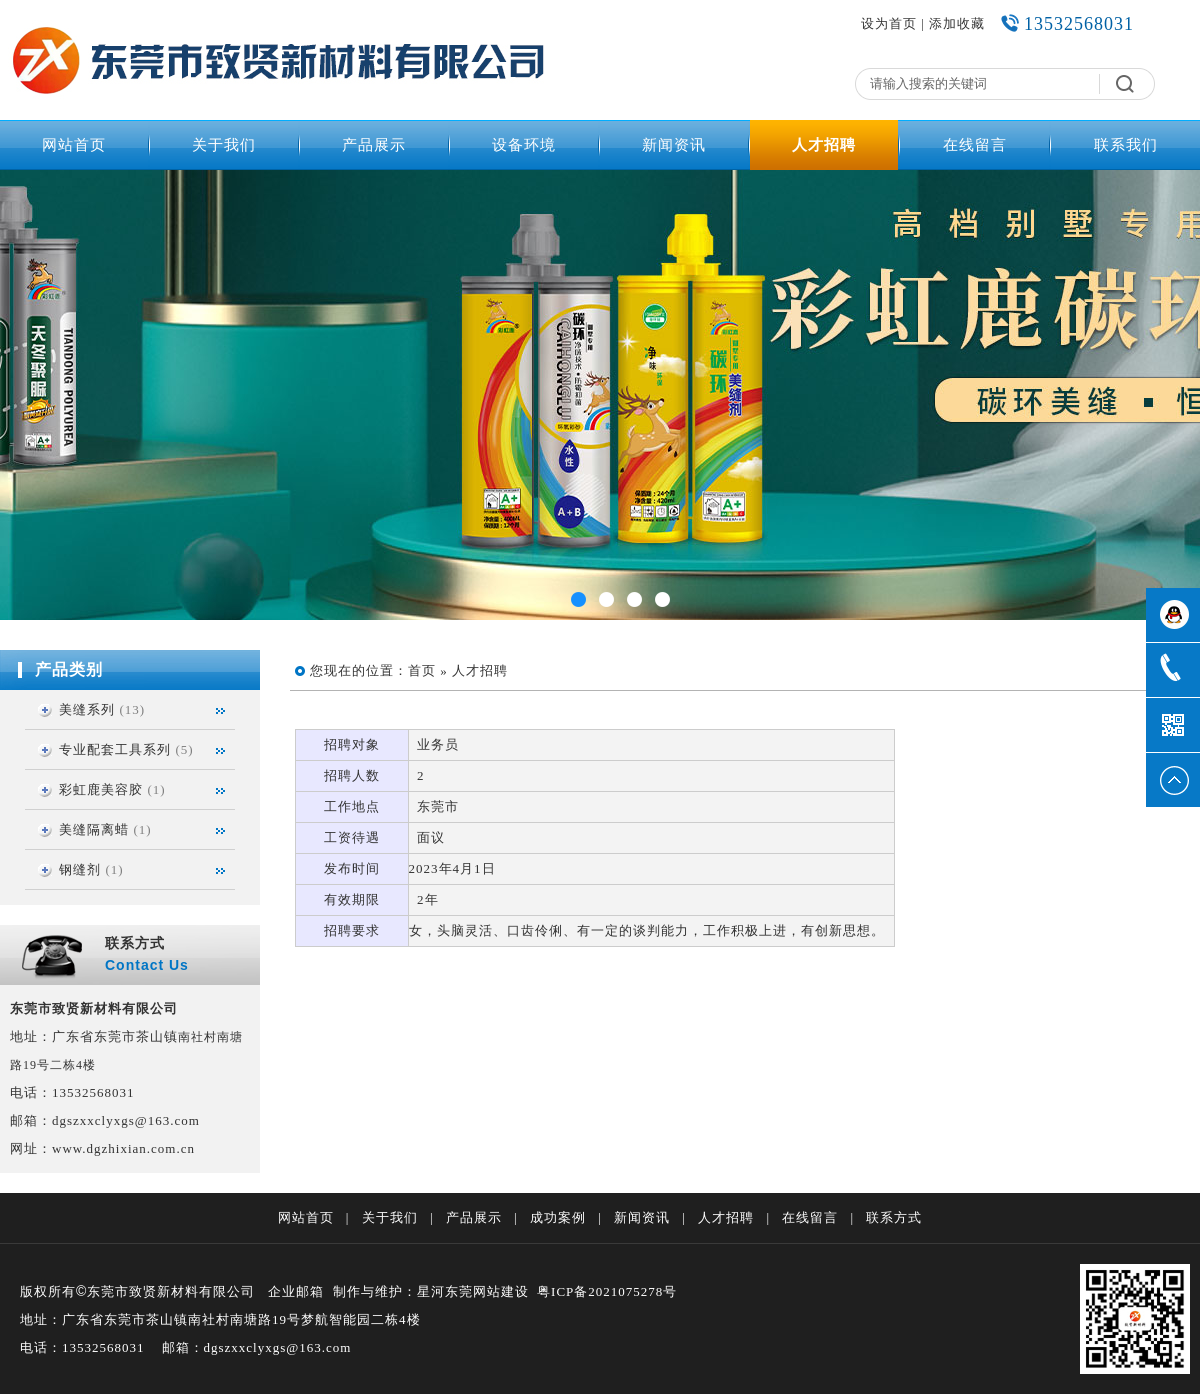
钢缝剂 (80, 869)
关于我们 (224, 145)
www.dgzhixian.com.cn (123, 1148)
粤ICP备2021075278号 (607, 1291)
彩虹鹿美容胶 (101, 789)
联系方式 (894, 1217)
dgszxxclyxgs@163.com (126, 1120)
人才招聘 (824, 145)
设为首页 (889, 23)
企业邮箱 (296, 1291)
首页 (422, 670)
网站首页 (74, 145)
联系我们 (1126, 145)
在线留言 (975, 145)
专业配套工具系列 (115, 749)
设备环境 (524, 145)
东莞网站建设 (487, 1291)
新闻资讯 (674, 145)
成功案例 (558, 1217)
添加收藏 (957, 23)
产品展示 (374, 145)
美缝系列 (87, 709)
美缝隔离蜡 (94, 829)
